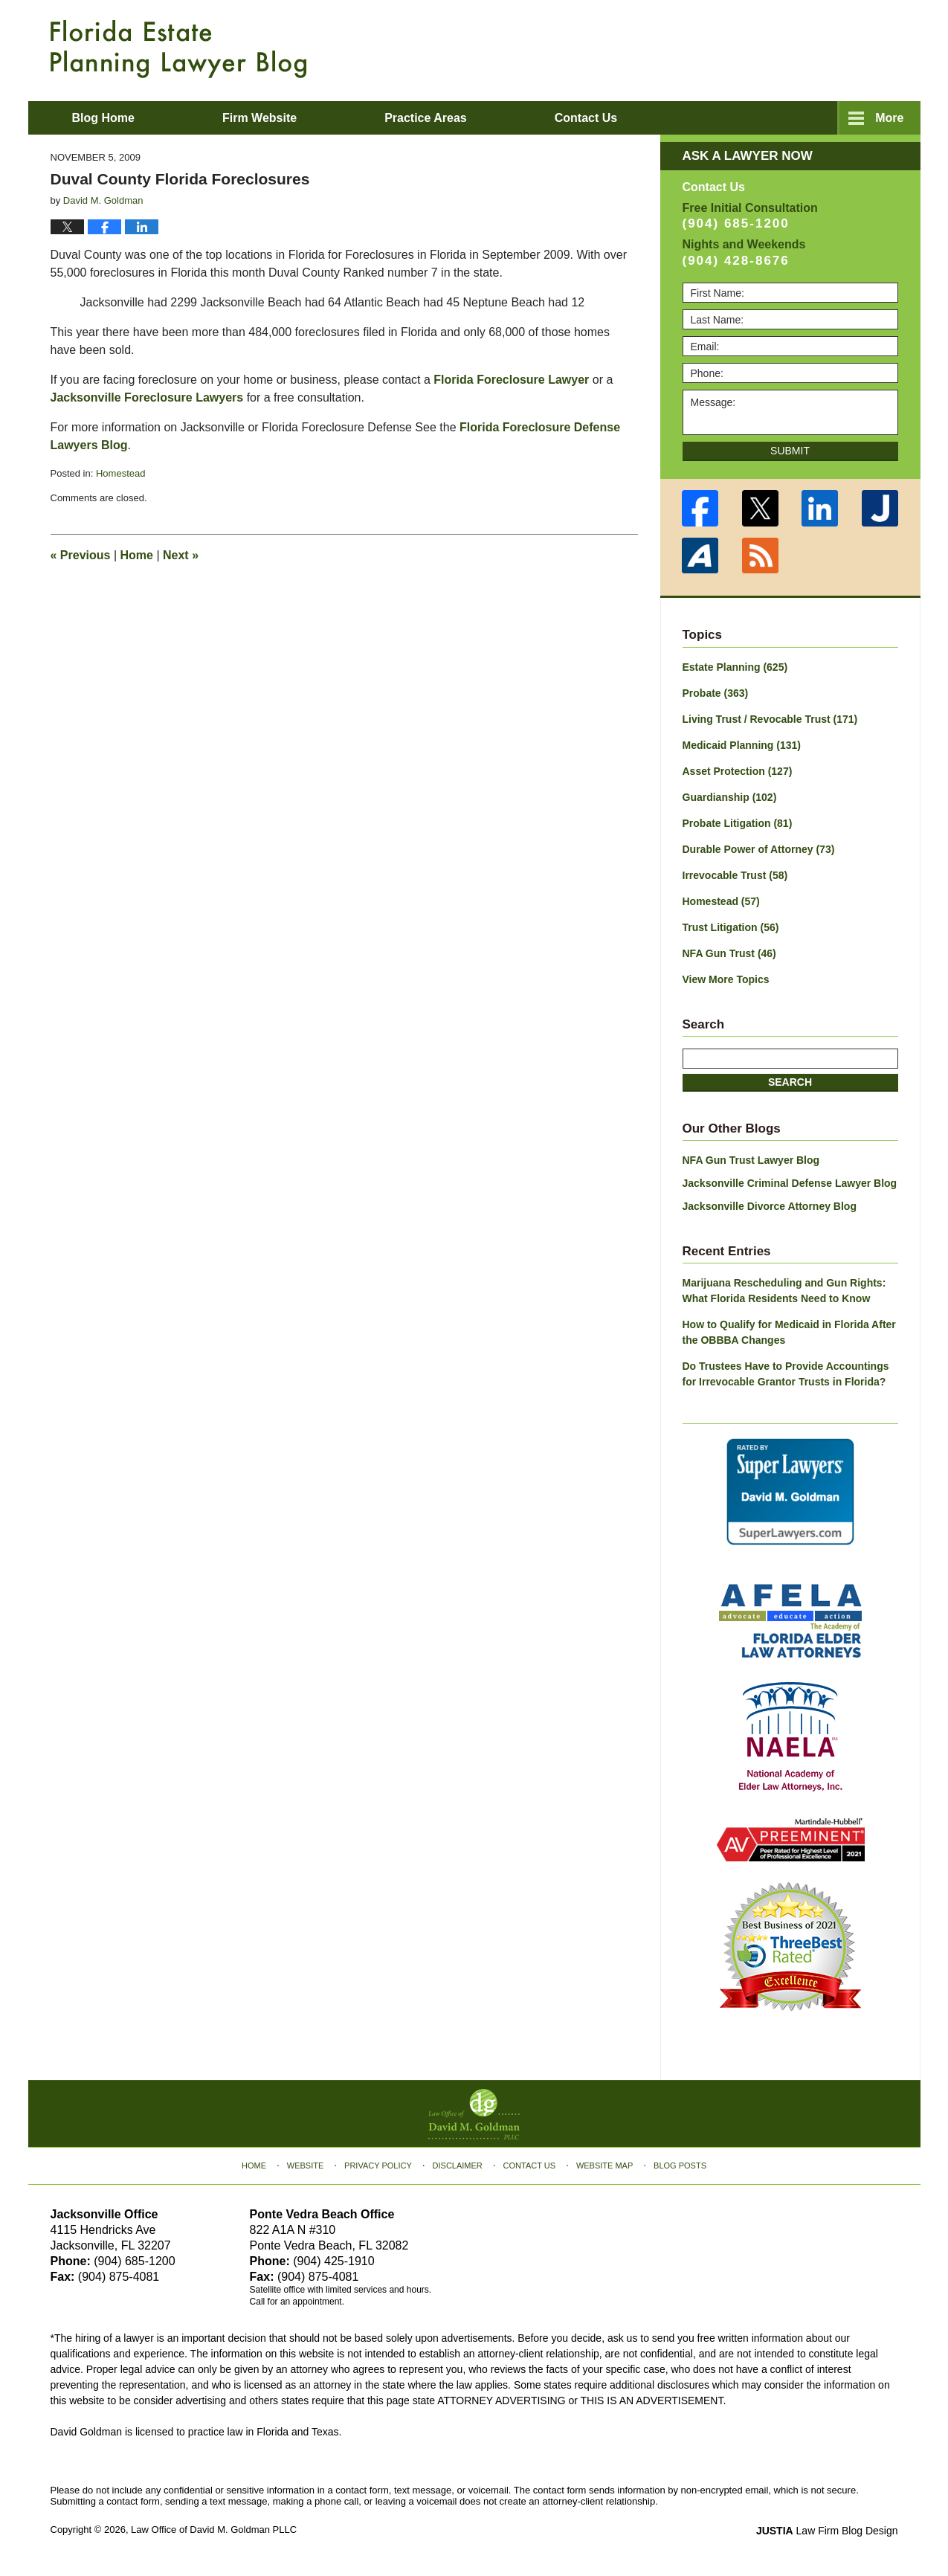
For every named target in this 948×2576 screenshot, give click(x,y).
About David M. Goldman (625, 118)
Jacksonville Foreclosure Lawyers (147, 397)
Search (790, 1082)
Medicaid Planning (742, 745)
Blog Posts (680, 2165)
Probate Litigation (738, 823)
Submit (790, 451)
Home (136, 555)
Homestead (120, 473)
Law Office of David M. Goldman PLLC (214, 2529)
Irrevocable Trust (735, 875)
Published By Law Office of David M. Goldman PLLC (801, 48)
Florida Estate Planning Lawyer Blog (178, 49)
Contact (815, 118)
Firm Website (259, 118)
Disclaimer (458, 2165)
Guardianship (730, 797)
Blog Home (103, 118)
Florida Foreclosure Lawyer (511, 379)
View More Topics (726, 979)
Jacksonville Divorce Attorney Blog (770, 1206)
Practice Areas (425, 118)
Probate (716, 693)
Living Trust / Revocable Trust (770, 719)
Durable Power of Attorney (759, 849)
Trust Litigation (731, 927)
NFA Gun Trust (729, 953)
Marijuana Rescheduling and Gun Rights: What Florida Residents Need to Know (784, 1290)
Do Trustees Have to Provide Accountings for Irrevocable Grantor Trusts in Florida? (786, 1374)
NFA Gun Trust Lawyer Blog (751, 1160)
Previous (81, 555)
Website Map (604, 2165)
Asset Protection (738, 771)
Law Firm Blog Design (827, 2531)
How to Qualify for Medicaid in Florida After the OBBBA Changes (789, 1332)
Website (305, 2165)
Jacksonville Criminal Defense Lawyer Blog (790, 1183)
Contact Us (529, 2165)
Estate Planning (735, 667)
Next (181, 555)
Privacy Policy (378, 2165)
